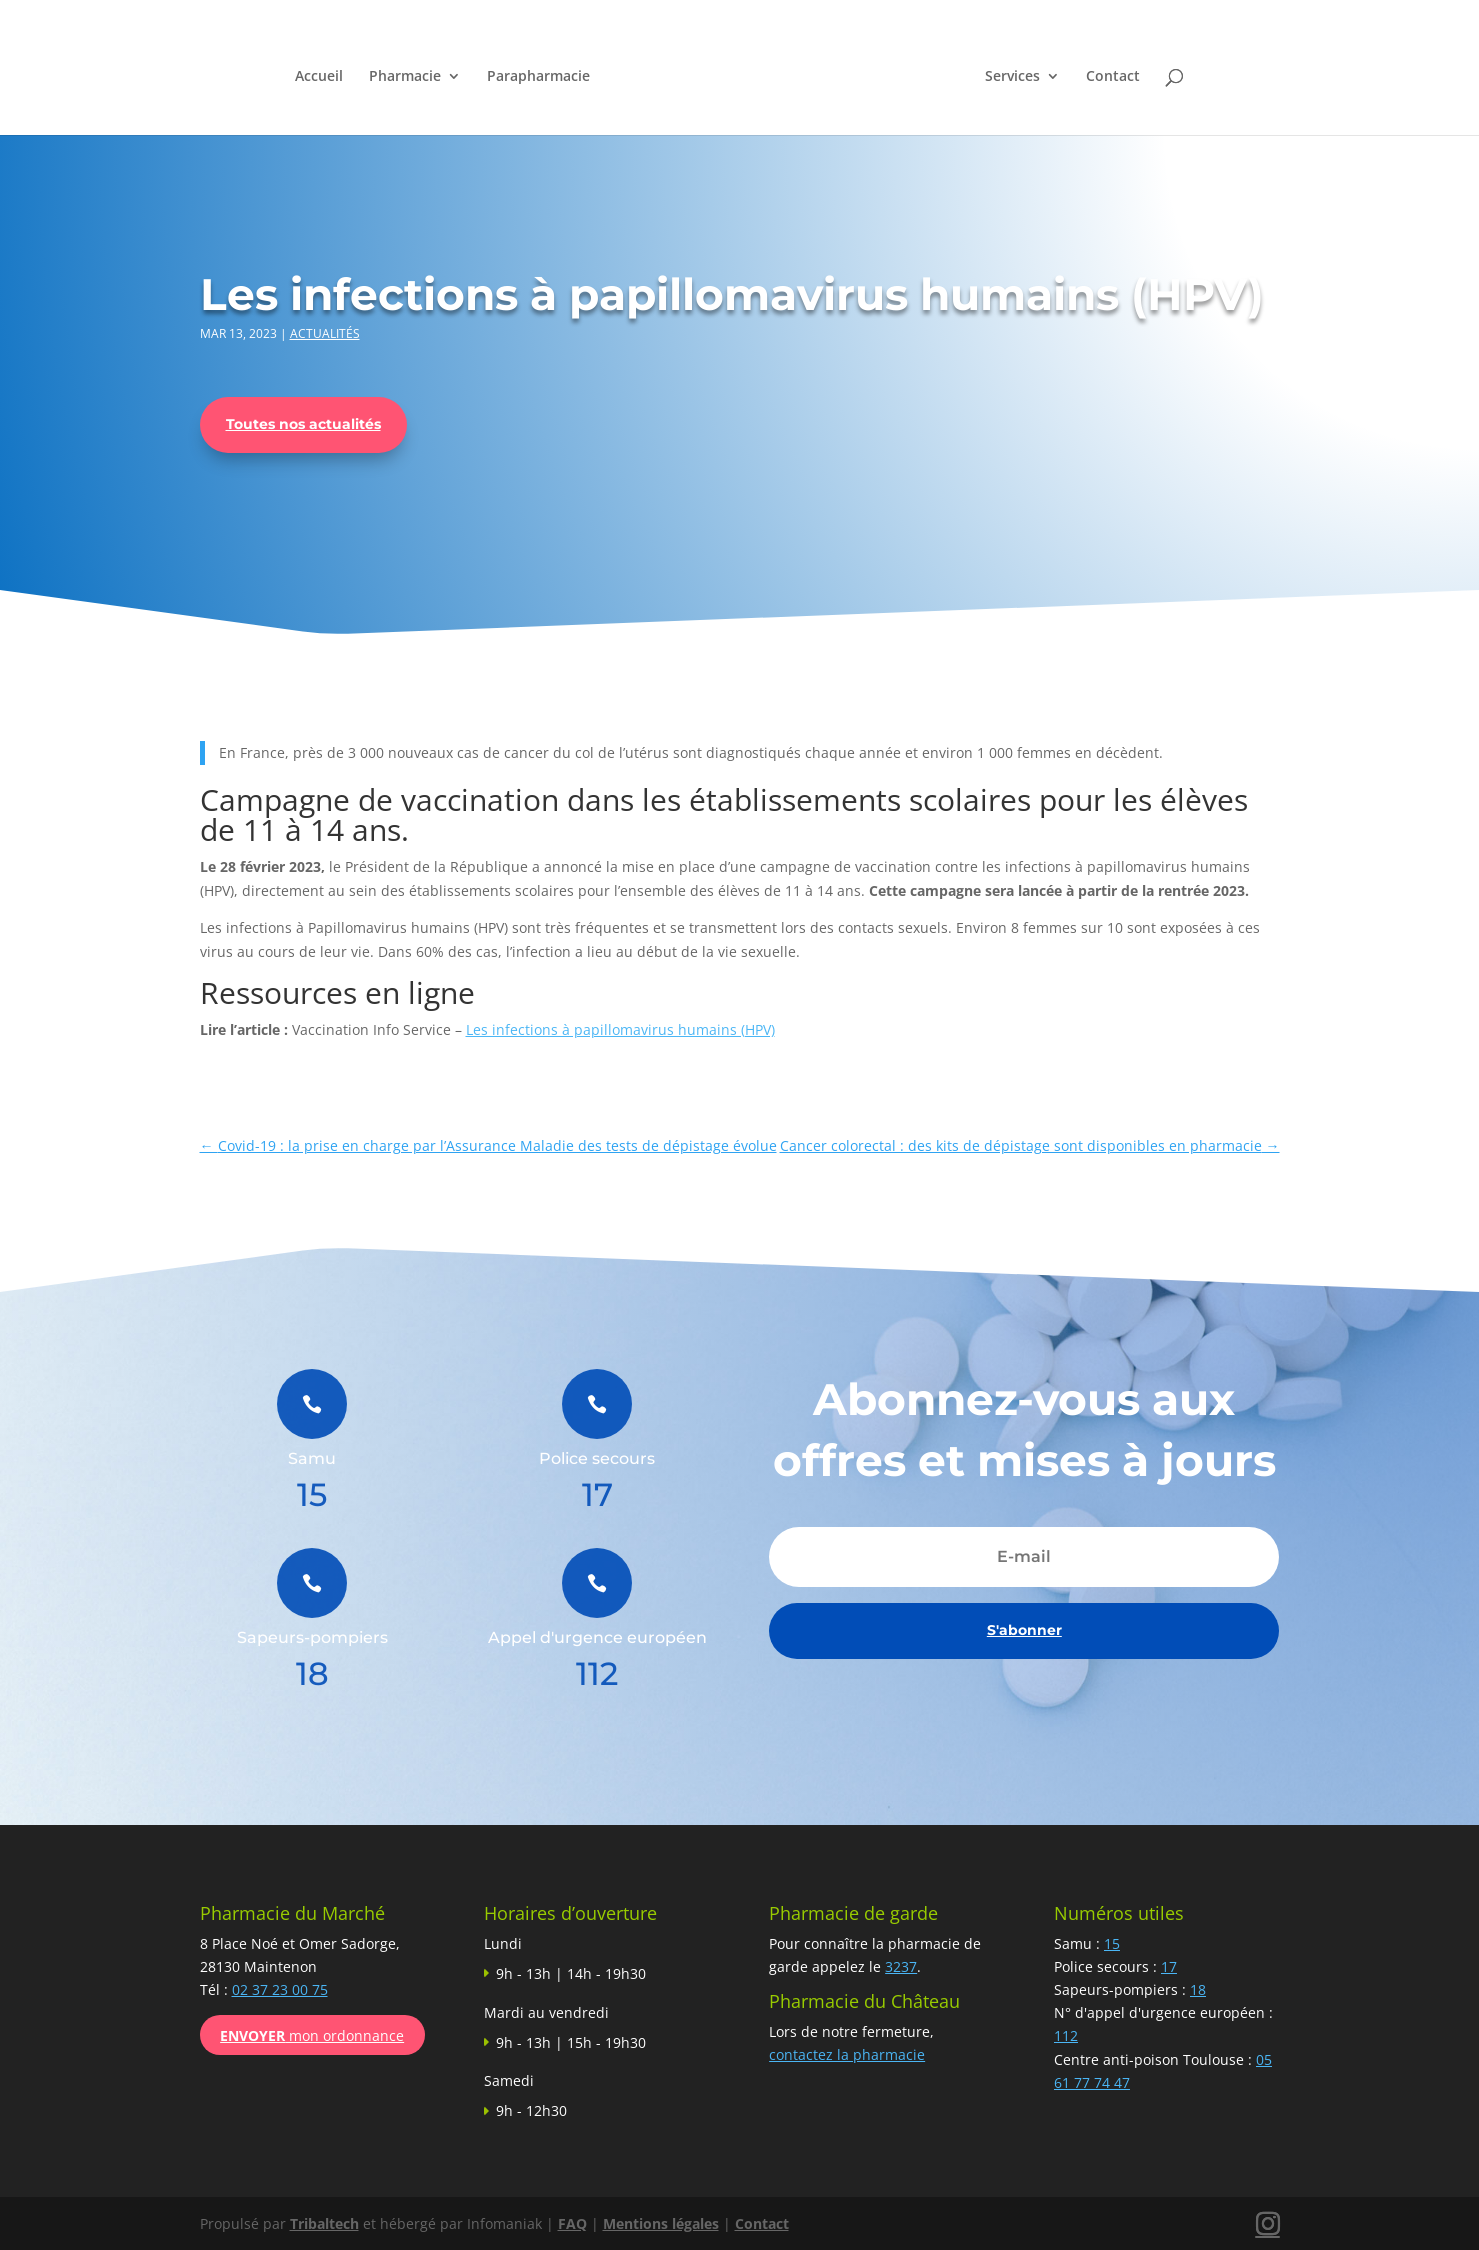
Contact (1114, 77)
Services (1013, 77)
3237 (901, 1966)
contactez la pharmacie (847, 2054)
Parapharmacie (537, 77)
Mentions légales (661, 2223)
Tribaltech (324, 2223)
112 (1066, 2035)
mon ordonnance (312, 2035)
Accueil (318, 77)
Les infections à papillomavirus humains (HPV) (620, 1029)
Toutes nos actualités (303, 424)
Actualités (325, 333)
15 (1112, 1943)
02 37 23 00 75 (280, 1989)
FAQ (572, 2223)
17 (1169, 1966)
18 (1198, 1989)
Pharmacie (404, 77)
